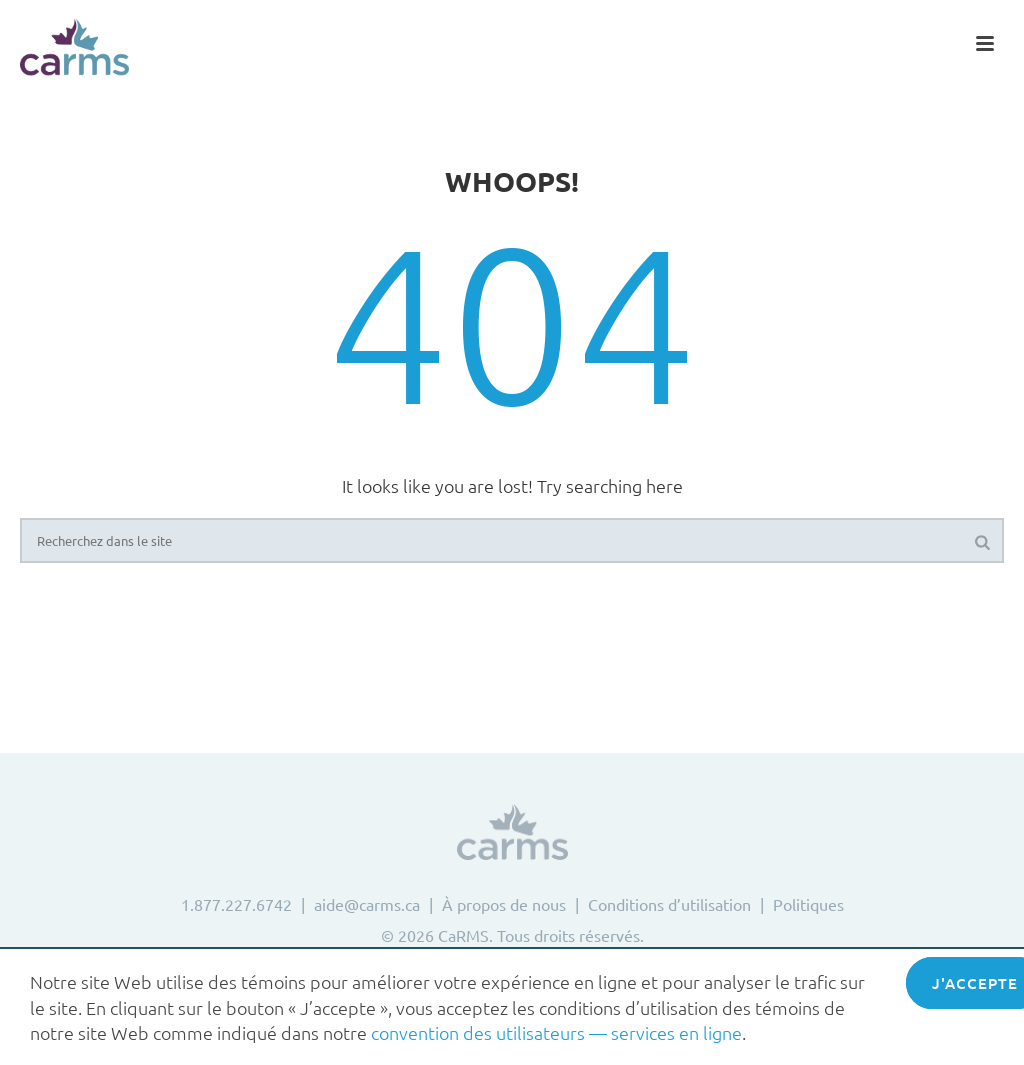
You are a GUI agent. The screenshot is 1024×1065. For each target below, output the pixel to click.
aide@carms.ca (367, 904)
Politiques (808, 904)
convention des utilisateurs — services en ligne (556, 1032)
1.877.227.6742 (236, 904)
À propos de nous (504, 904)
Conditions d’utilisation (669, 904)
